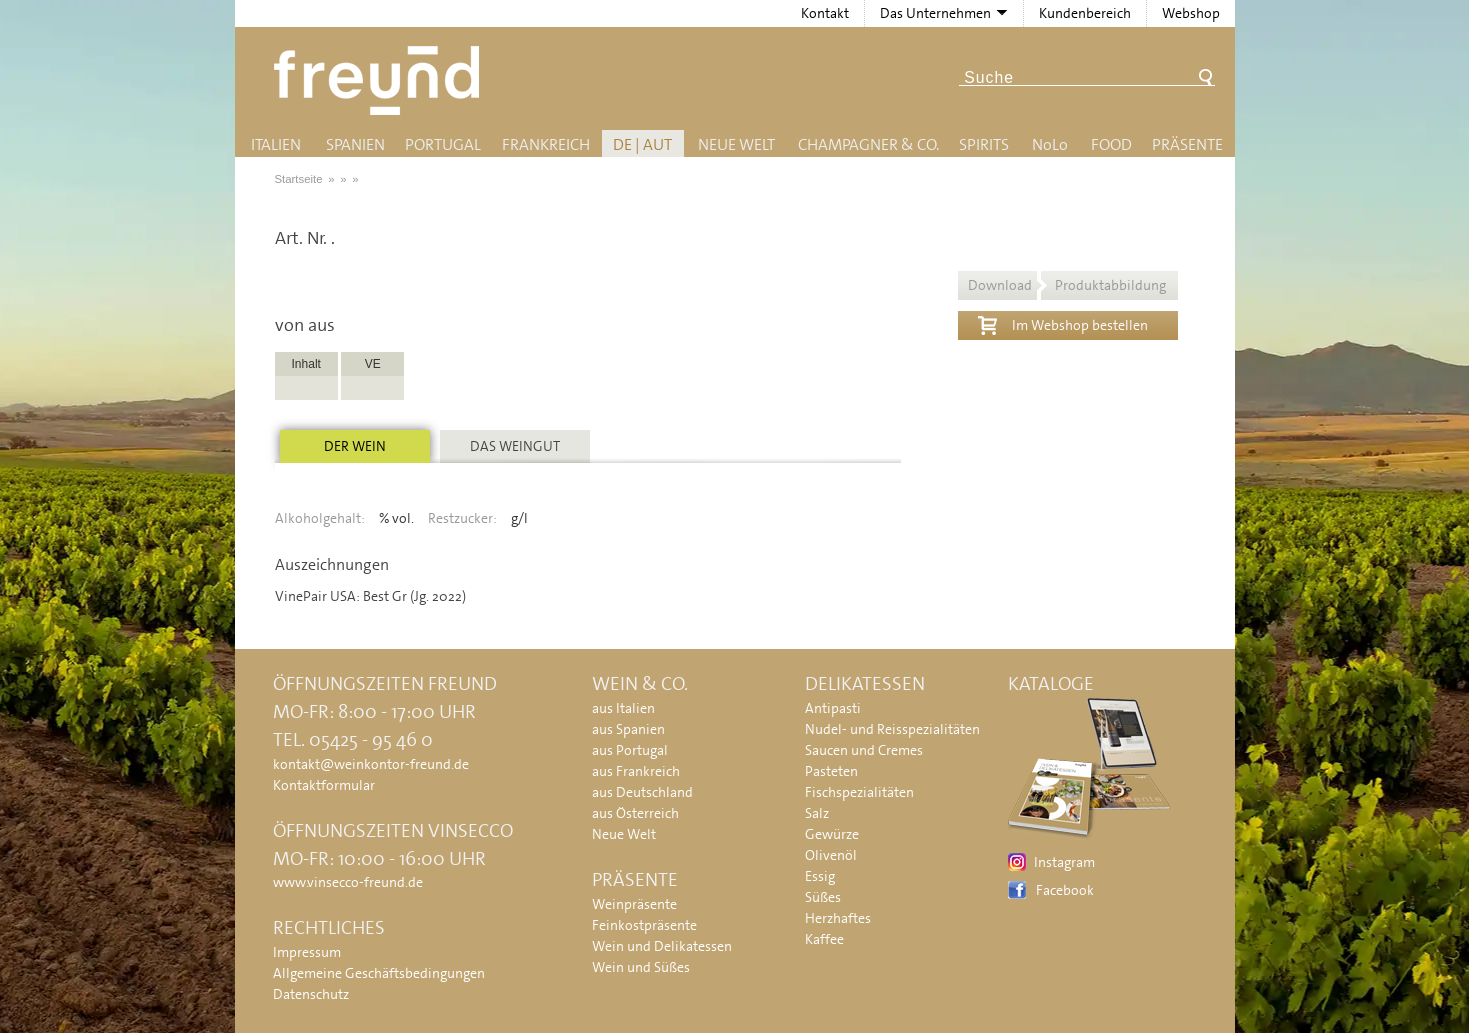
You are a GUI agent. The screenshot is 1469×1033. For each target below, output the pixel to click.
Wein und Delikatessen (662, 946)
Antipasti (833, 708)
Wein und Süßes (641, 967)
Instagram (1064, 862)
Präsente (1187, 144)
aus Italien (623, 708)
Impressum (307, 952)
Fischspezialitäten (859, 792)
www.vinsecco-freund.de (348, 882)
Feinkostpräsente (644, 925)
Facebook (1065, 890)
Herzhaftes (838, 918)
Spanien (355, 144)
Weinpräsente (634, 904)
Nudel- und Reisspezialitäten (892, 729)
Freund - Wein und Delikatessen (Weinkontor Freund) (380, 80)
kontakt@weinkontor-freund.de (371, 764)
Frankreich (546, 144)
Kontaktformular (324, 785)
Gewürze (832, 834)
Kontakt (825, 13)
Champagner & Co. (868, 144)
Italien (276, 144)
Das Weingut (515, 446)
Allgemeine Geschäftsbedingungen (379, 973)
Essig (820, 876)
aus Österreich (635, 813)
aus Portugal (630, 750)
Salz (817, 813)
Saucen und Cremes (864, 750)
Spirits (984, 144)
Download (1067, 285)
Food (1111, 144)
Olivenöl (831, 855)
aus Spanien (628, 729)
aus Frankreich (636, 771)
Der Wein (355, 446)
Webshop (1191, 13)
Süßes (823, 897)
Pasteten (831, 771)
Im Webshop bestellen (1063, 323)
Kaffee (824, 939)
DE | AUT (642, 144)
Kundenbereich (1085, 13)
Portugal (443, 144)
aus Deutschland (642, 792)
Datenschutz (311, 994)
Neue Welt (736, 144)
